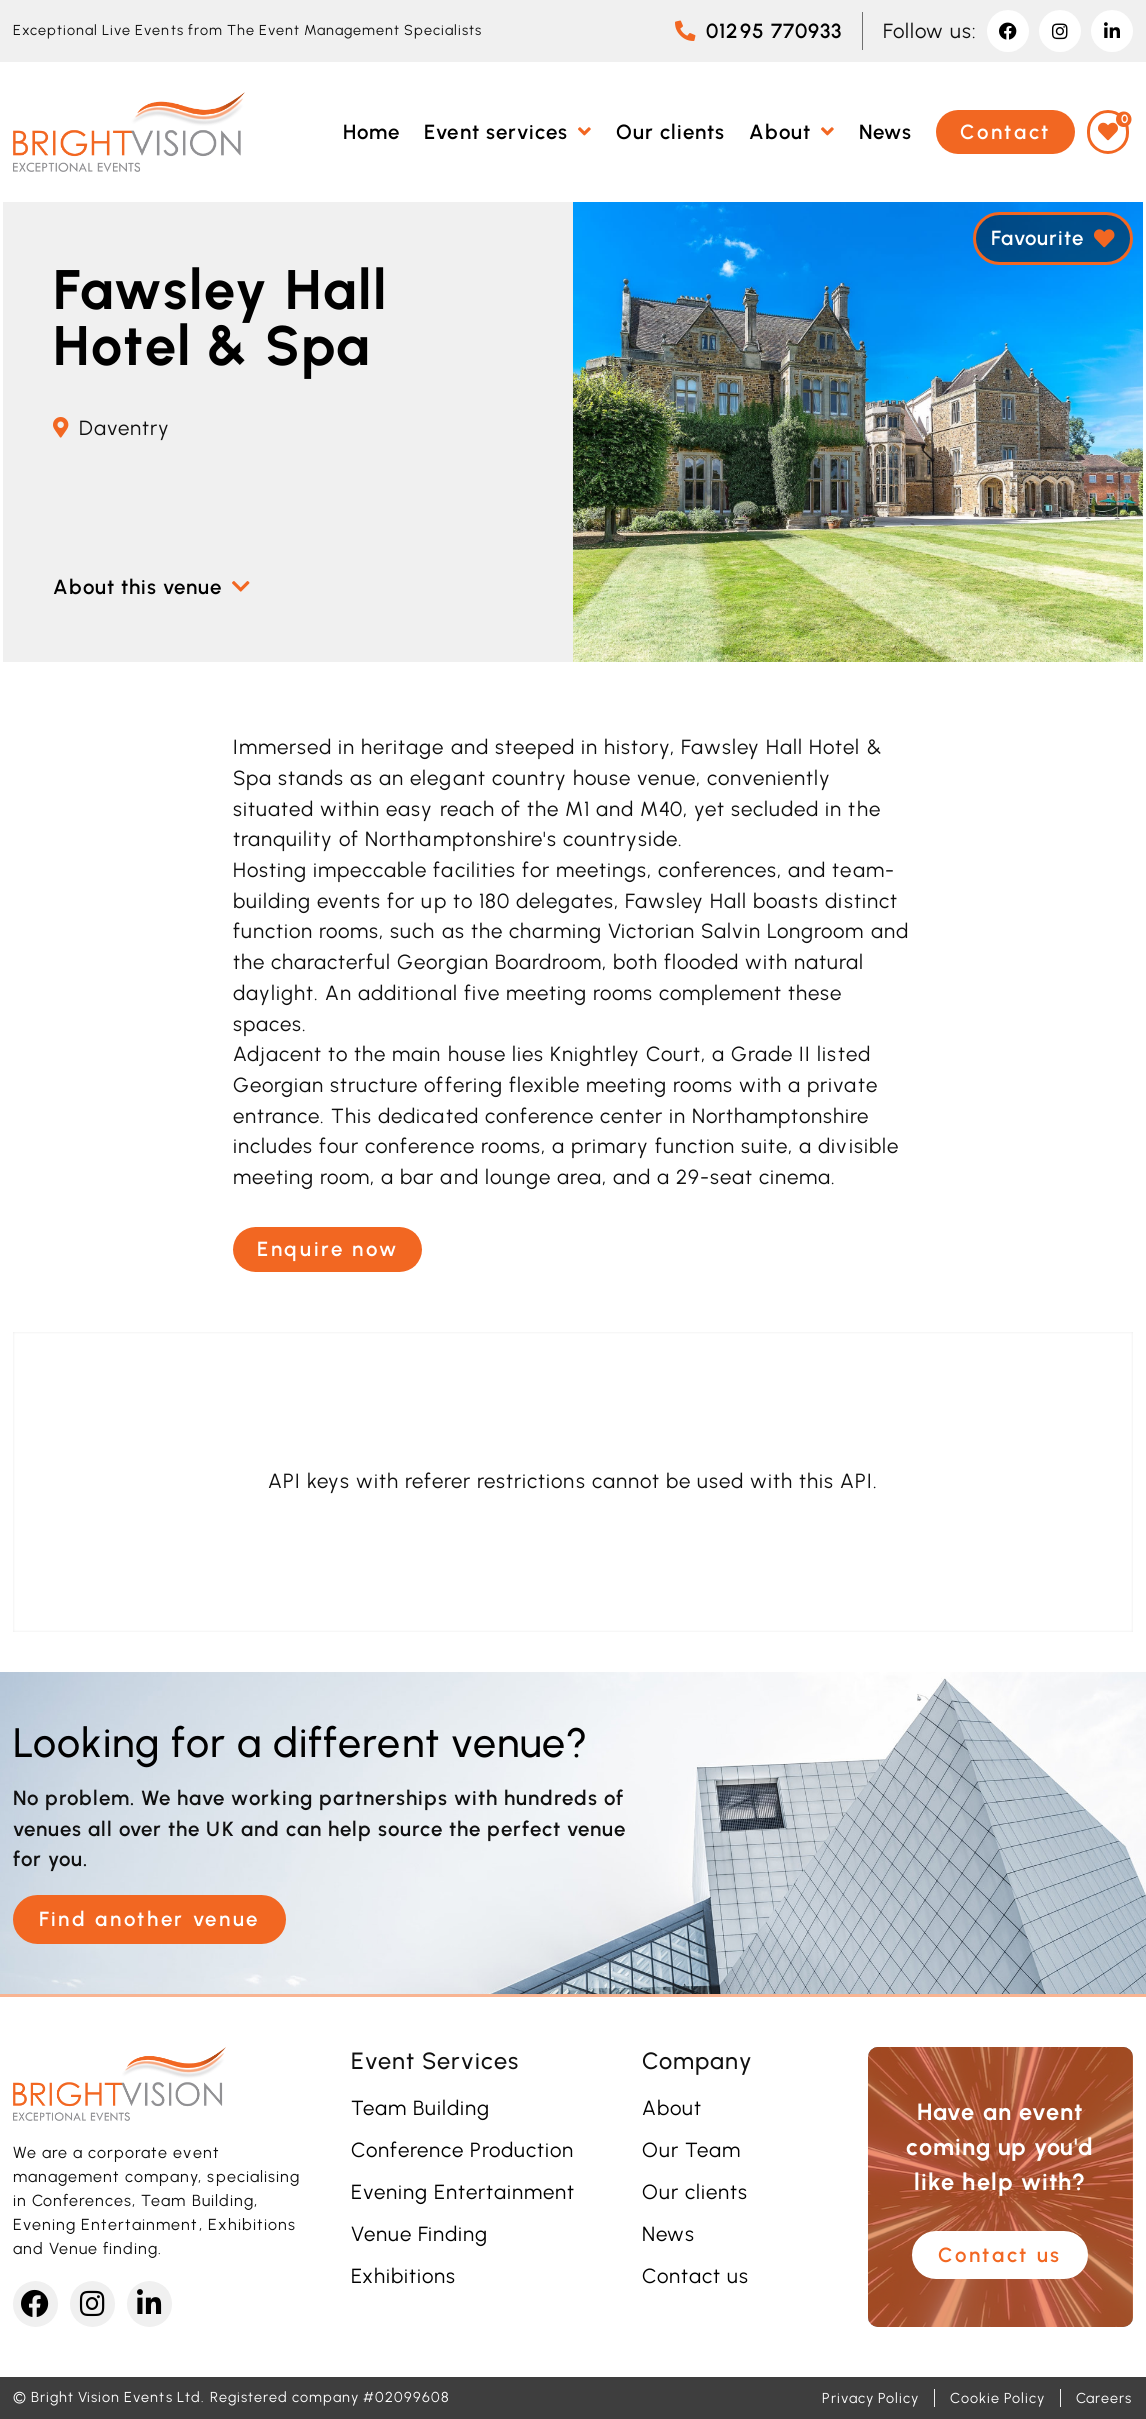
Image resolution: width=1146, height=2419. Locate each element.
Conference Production (463, 2150)
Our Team (691, 2150)
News (668, 2234)
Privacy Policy (870, 2398)
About (672, 2108)
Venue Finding (419, 2234)
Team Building (420, 2108)
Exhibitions (403, 2276)
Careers (1104, 2398)
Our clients (695, 2192)
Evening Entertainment (463, 2192)
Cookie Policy (997, 2398)
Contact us (695, 2276)
